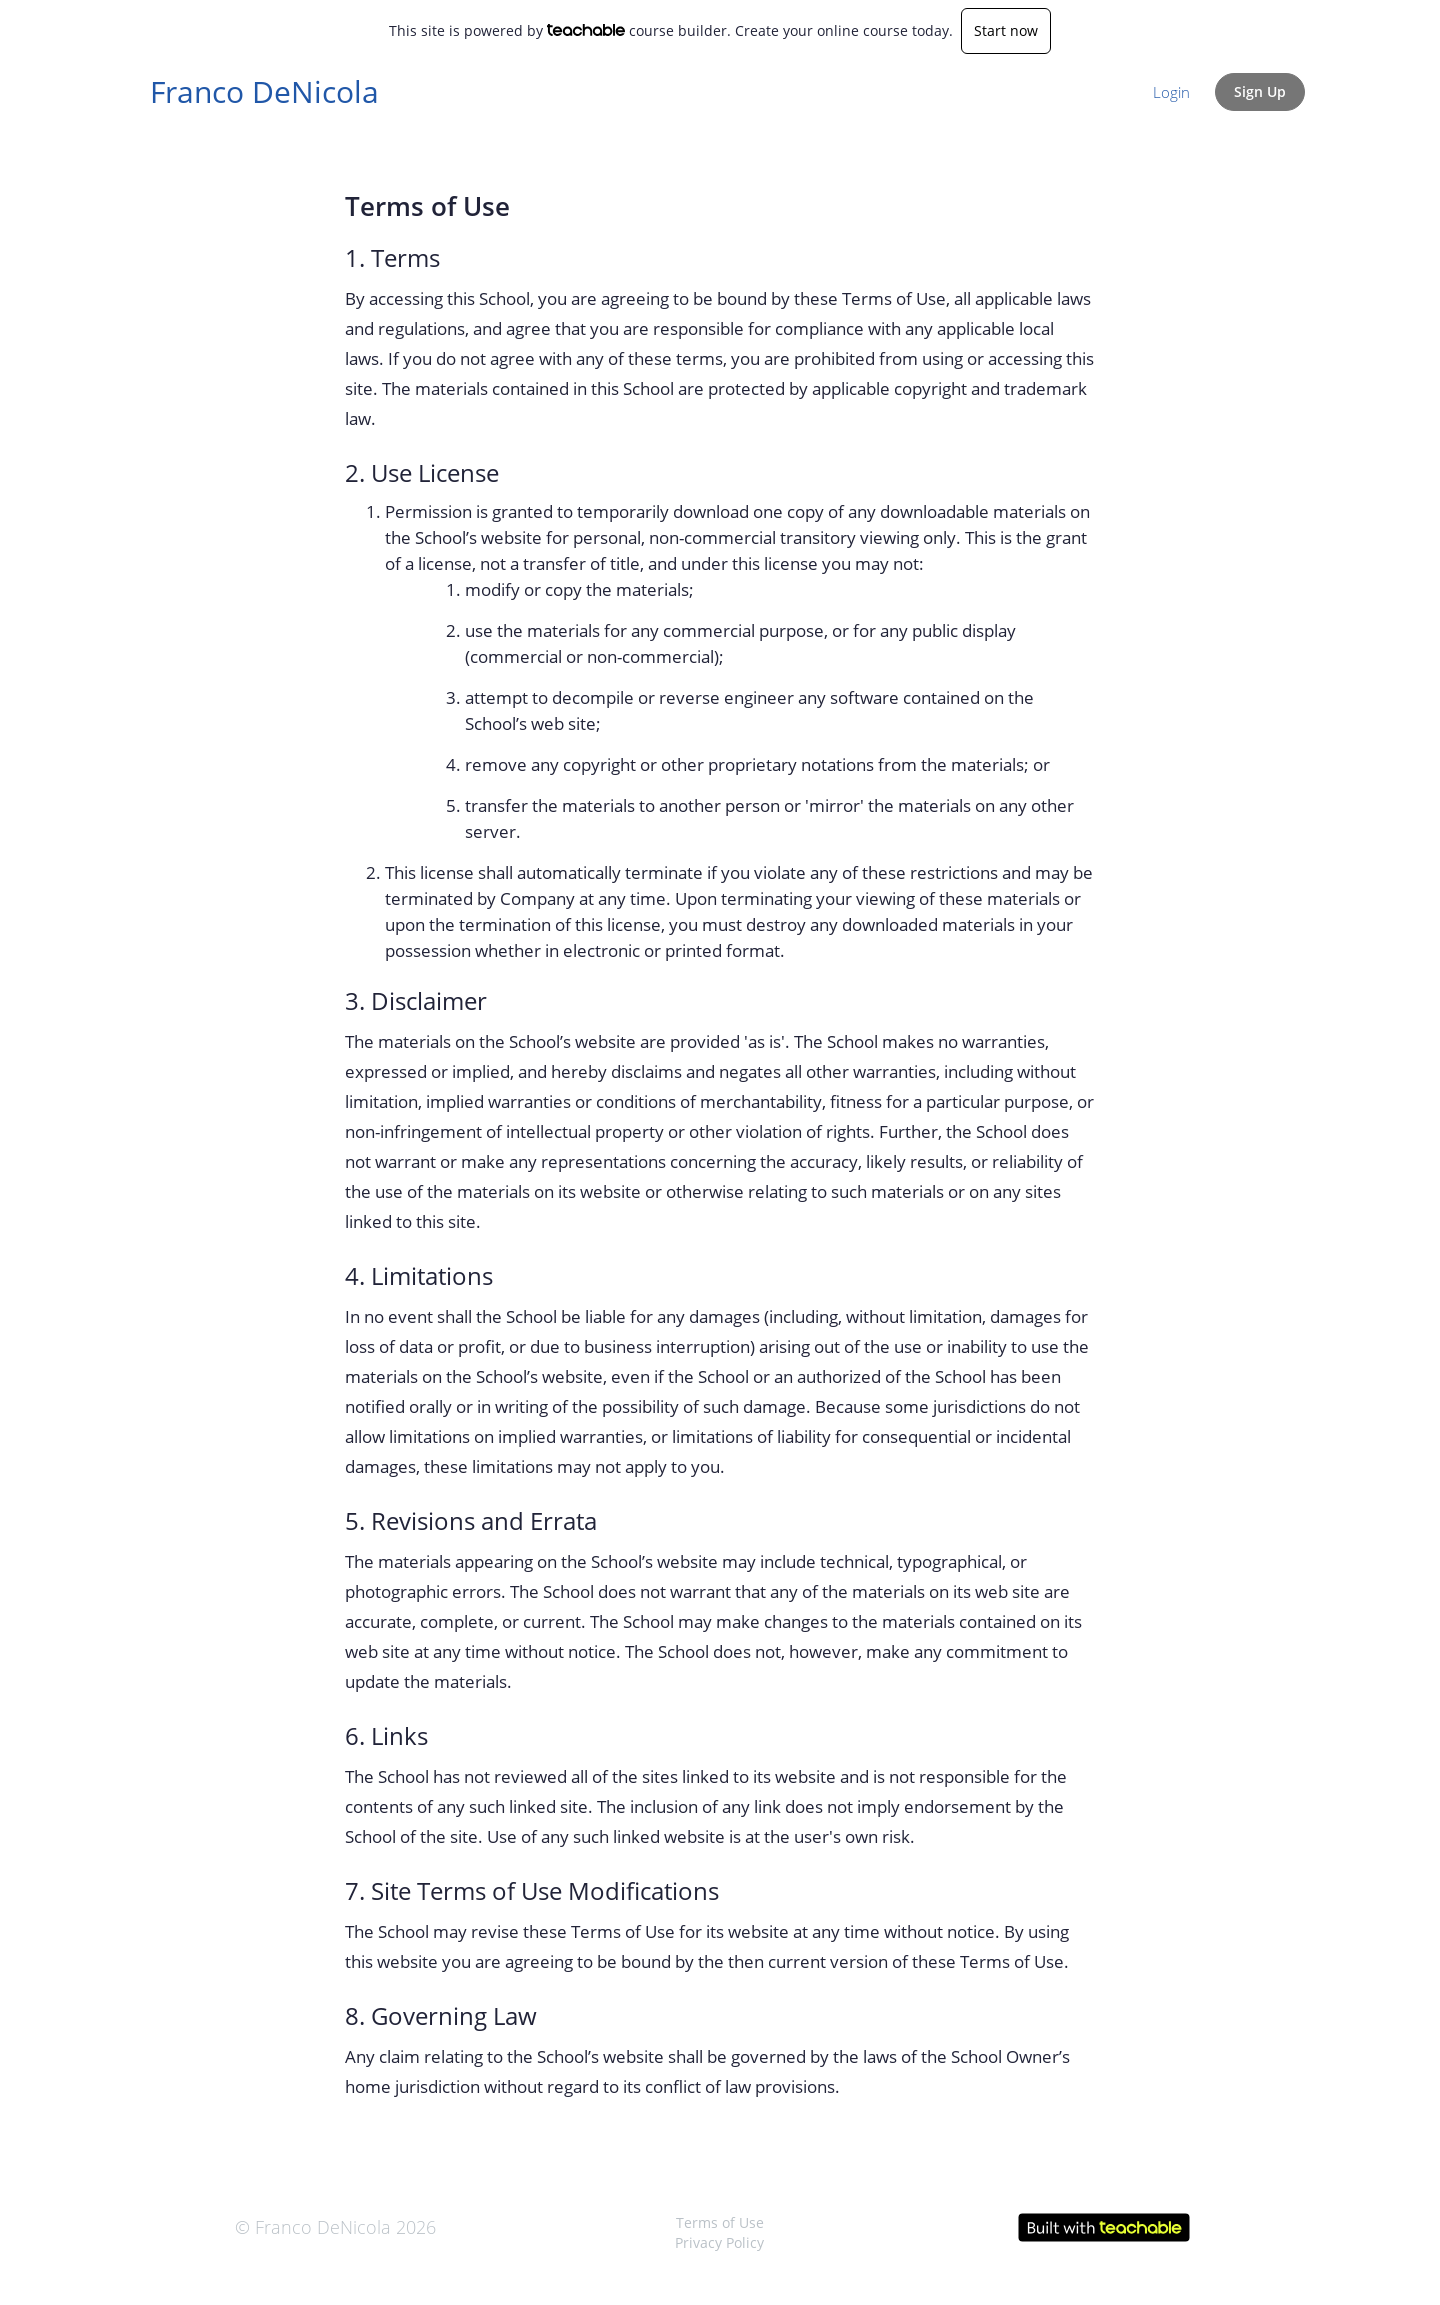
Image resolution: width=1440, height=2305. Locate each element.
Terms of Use (720, 2222)
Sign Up (1260, 91)
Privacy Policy (719, 2242)
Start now (1006, 30)
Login (1171, 92)
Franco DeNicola (264, 91)
